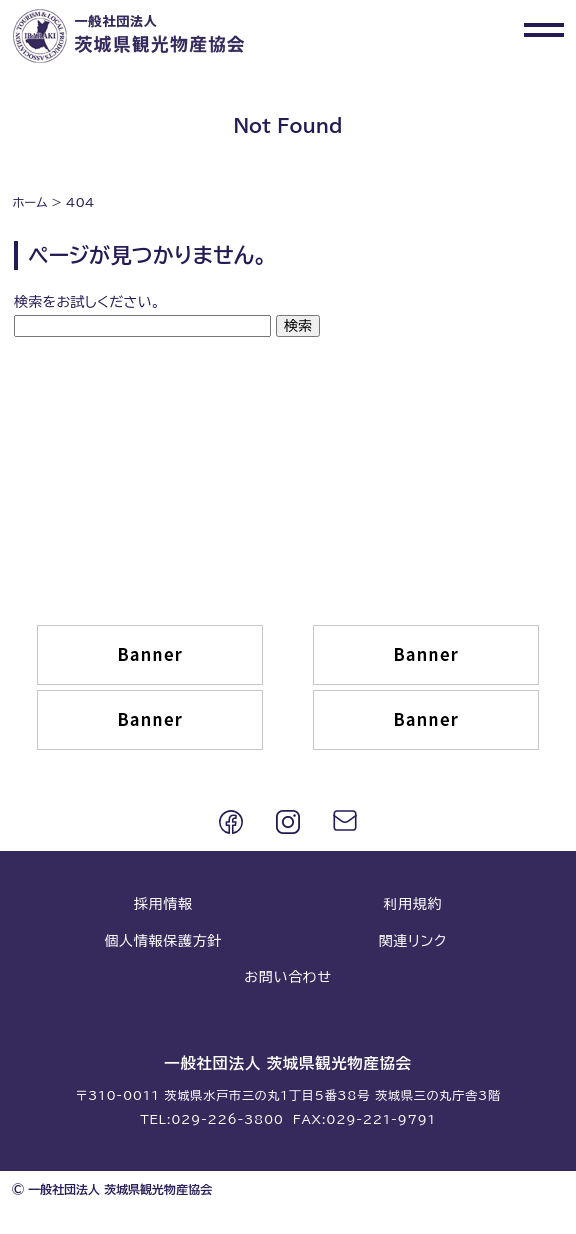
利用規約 (412, 904)
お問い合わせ (287, 977)
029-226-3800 (227, 1119)
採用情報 (163, 904)
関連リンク (413, 941)
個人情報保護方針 (163, 941)
